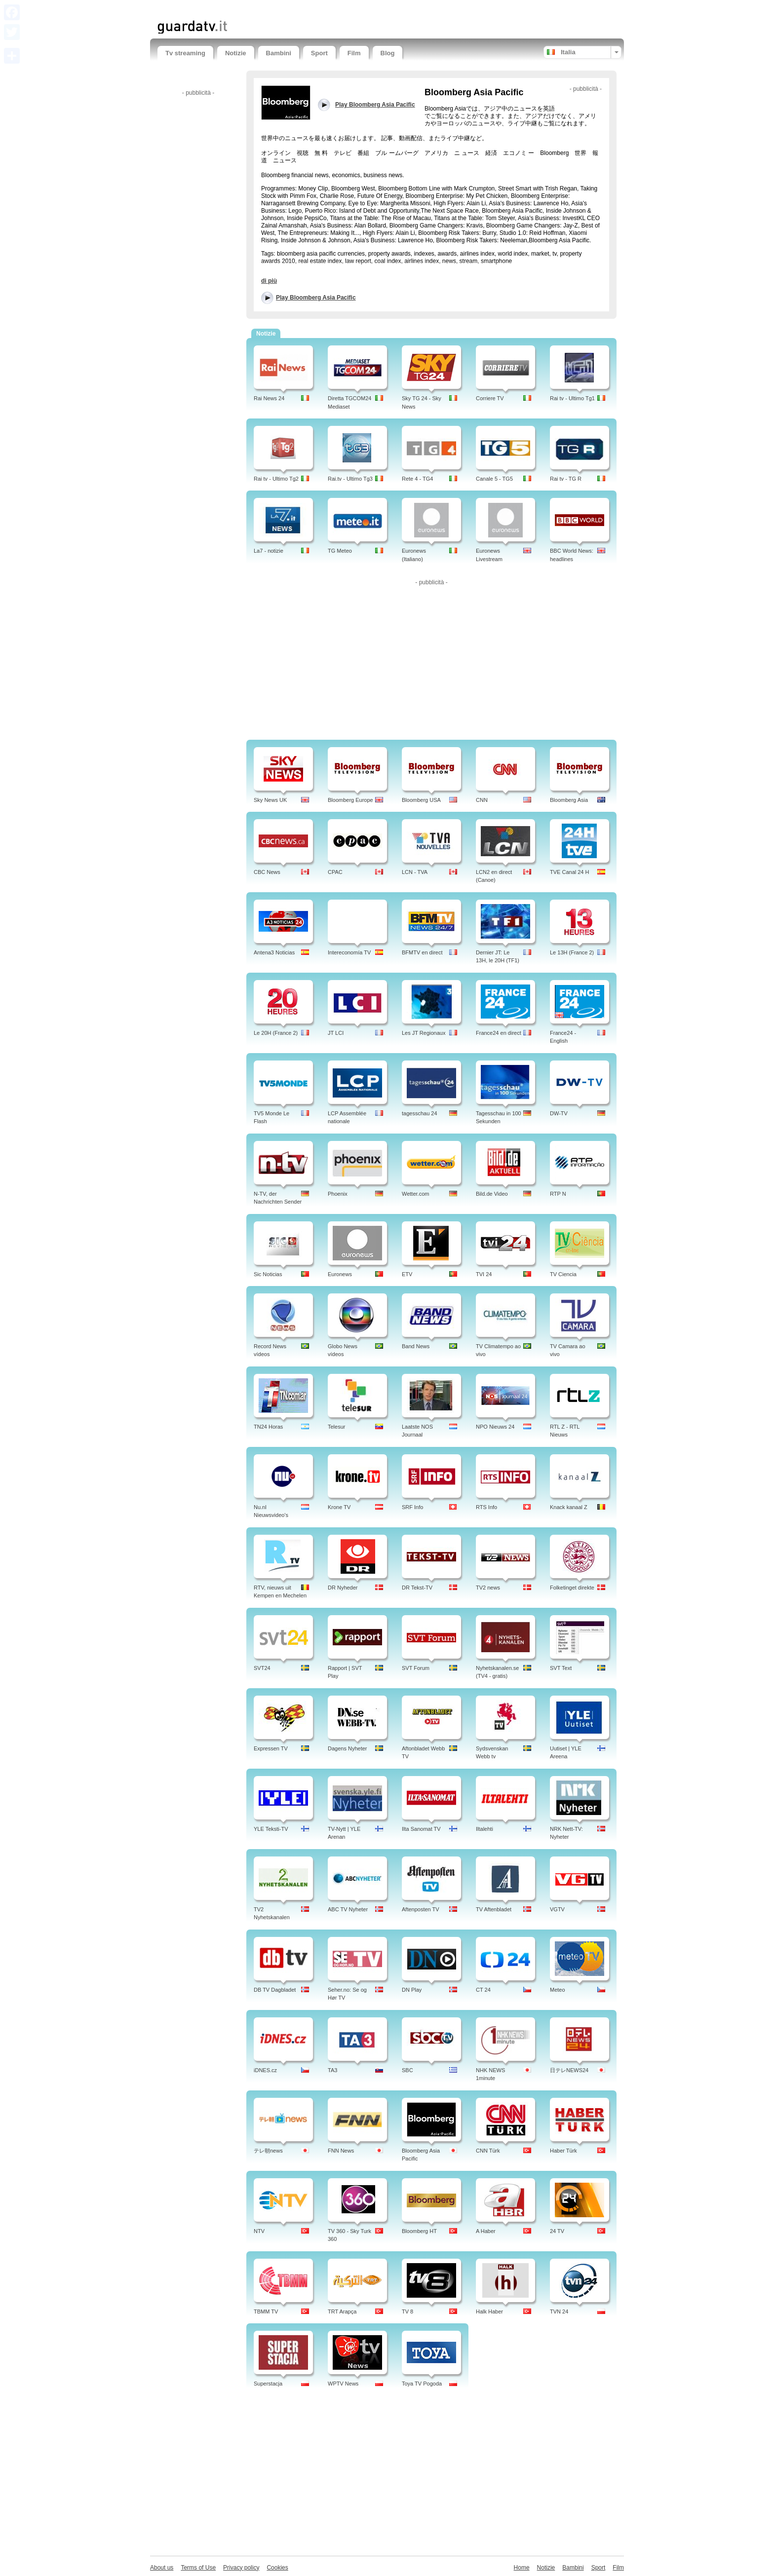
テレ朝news (268, 2151)
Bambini (278, 53)
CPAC (335, 872)
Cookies (277, 2567)
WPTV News (343, 2384)
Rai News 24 (269, 398)
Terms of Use (198, 2567)
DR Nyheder (343, 1588)
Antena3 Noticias (274, 952)
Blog (388, 53)
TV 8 (407, 2311)
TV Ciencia (563, 1274)
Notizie (235, 53)
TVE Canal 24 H (569, 872)
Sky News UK (270, 800)
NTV (259, 2231)
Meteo (557, 1990)
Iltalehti (484, 1829)
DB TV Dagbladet (275, 1990)
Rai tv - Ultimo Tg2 (276, 479)
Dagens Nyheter (347, 1748)
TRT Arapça (342, 2311)
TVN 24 (559, 2311)
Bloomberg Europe (350, 800)
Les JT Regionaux (423, 1033)
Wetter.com (415, 1194)
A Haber (486, 2231)
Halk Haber (489, 2311)
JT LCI (336, 1033)
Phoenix (338, 1194)
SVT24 (262, 1668)
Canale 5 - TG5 (494, 479)
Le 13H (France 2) (572, 952)
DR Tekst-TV (417, 1588)
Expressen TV (271, 1748)
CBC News (267, 872)
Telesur (336, 1427)
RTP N (558, 1194)
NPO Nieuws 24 (495, 1427)
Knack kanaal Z (568, 1507)
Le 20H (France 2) (276, 1033)
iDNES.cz (265, 2070)
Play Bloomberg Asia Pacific (316, 297)
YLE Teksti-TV (271, 1829)
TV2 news (488, 1588)
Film (354, 53)
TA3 (332, 2070)
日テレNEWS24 (569, 2070)
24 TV (557, 2231)
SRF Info (412, 1507)
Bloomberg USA (421, 800)
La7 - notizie (268, 551)
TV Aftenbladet (493, 1909)
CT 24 (483, 1990)
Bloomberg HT (419, 2231)
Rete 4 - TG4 (417, 479)
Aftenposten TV (420, 1909)
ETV (407, 1274)
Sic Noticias (268, 1274)
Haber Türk (563, 2151)
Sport (319, 53)
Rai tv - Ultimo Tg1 (572, 398)
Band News (415, 1346)
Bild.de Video (492, 1194)
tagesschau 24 (419, 1113)
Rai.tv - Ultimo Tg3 (350, 479)
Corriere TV (490, 398)
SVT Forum (415, 1668)
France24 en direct (498, 1033)
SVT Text (561, 1668)
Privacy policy (241, 2567)
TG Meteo (340, 551)
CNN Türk (488, 2151)
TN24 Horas (268, 1427)
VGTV (557, 1909)
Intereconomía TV (349, 952)
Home (522, 2567)
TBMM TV (266, 2311)
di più (269, 280)
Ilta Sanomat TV (421, 1829)
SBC (407, 2070)
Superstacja (268, 2384)
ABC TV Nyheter (348, 1909)
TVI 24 (484, 1274)
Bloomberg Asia (569, 800)
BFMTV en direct (422, 952)
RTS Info (486, 1507)
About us (161, 2567)
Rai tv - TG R (565, 479)
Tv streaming (185, 53)
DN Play (412, 1990)
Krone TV (339, 1507)
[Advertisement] (272, 8)
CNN (482, 800)
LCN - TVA (414, 872)
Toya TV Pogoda (422, 2384)
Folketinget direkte (572, 1588)
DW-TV (559, 1113)
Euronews (340, 1274)
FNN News (341, 2151)
